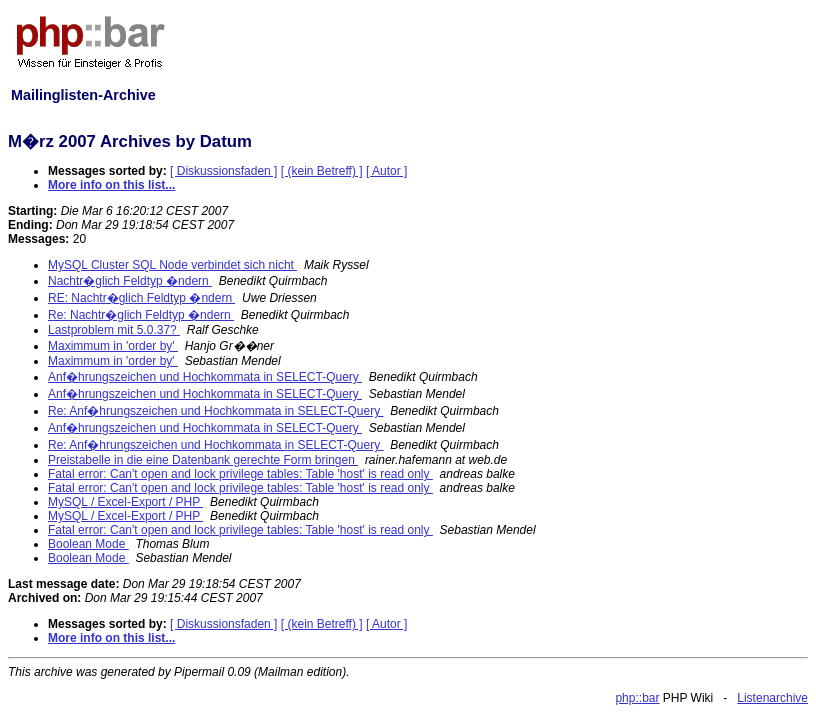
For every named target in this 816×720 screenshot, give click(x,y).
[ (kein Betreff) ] (322, 171)
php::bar (637, 698)
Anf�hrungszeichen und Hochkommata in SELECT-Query (205, 377)
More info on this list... (111, 185)
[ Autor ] (386, 171)
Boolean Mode (88, 544)
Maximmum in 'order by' (113, 346)
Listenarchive (772, 698)
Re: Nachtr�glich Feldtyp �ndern (141, 315)
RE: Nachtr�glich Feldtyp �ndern (141, 298)
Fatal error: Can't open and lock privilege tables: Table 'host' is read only (240, 474)
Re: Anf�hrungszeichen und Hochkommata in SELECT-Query (216, 411)
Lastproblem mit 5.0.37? (114, 330)
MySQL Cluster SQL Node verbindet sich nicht (172, 265)
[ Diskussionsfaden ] (223, 171)
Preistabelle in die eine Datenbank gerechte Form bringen (203, 460)
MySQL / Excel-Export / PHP (125, 502)
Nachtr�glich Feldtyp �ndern (130, 281)
